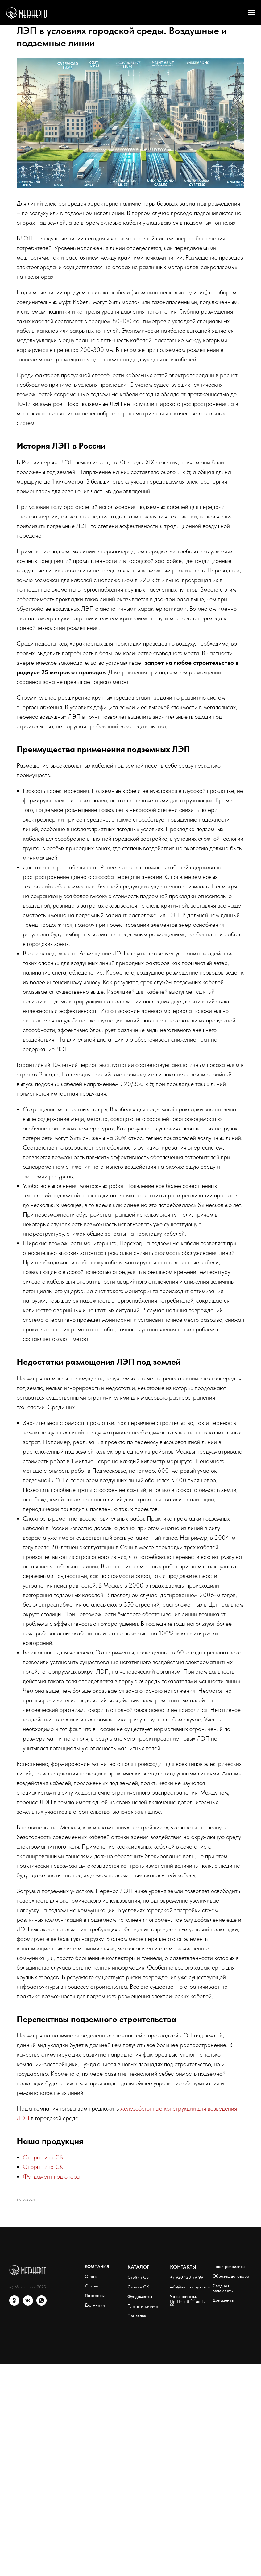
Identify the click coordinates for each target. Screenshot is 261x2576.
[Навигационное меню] (251, 12)
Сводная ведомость (223, 2500)
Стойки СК (138, 2498)
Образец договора (231, 2487)
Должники (95, 2516)
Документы (223, 2511)
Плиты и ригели (142, 2517)
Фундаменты (139, 2508)
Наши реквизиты (229, 2478)
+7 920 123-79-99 (186, 2489)
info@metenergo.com (190, 2498)
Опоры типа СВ (58, 2364)
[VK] (28, 2516)
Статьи (91, 2497)
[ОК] (14, 2516)
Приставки (138, 2527)
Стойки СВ (138, 2489)
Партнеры (95, 2507)
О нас (91, 2488)
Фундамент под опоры (66, 2383)
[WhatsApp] (41, 2516)
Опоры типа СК (58, 2374)
